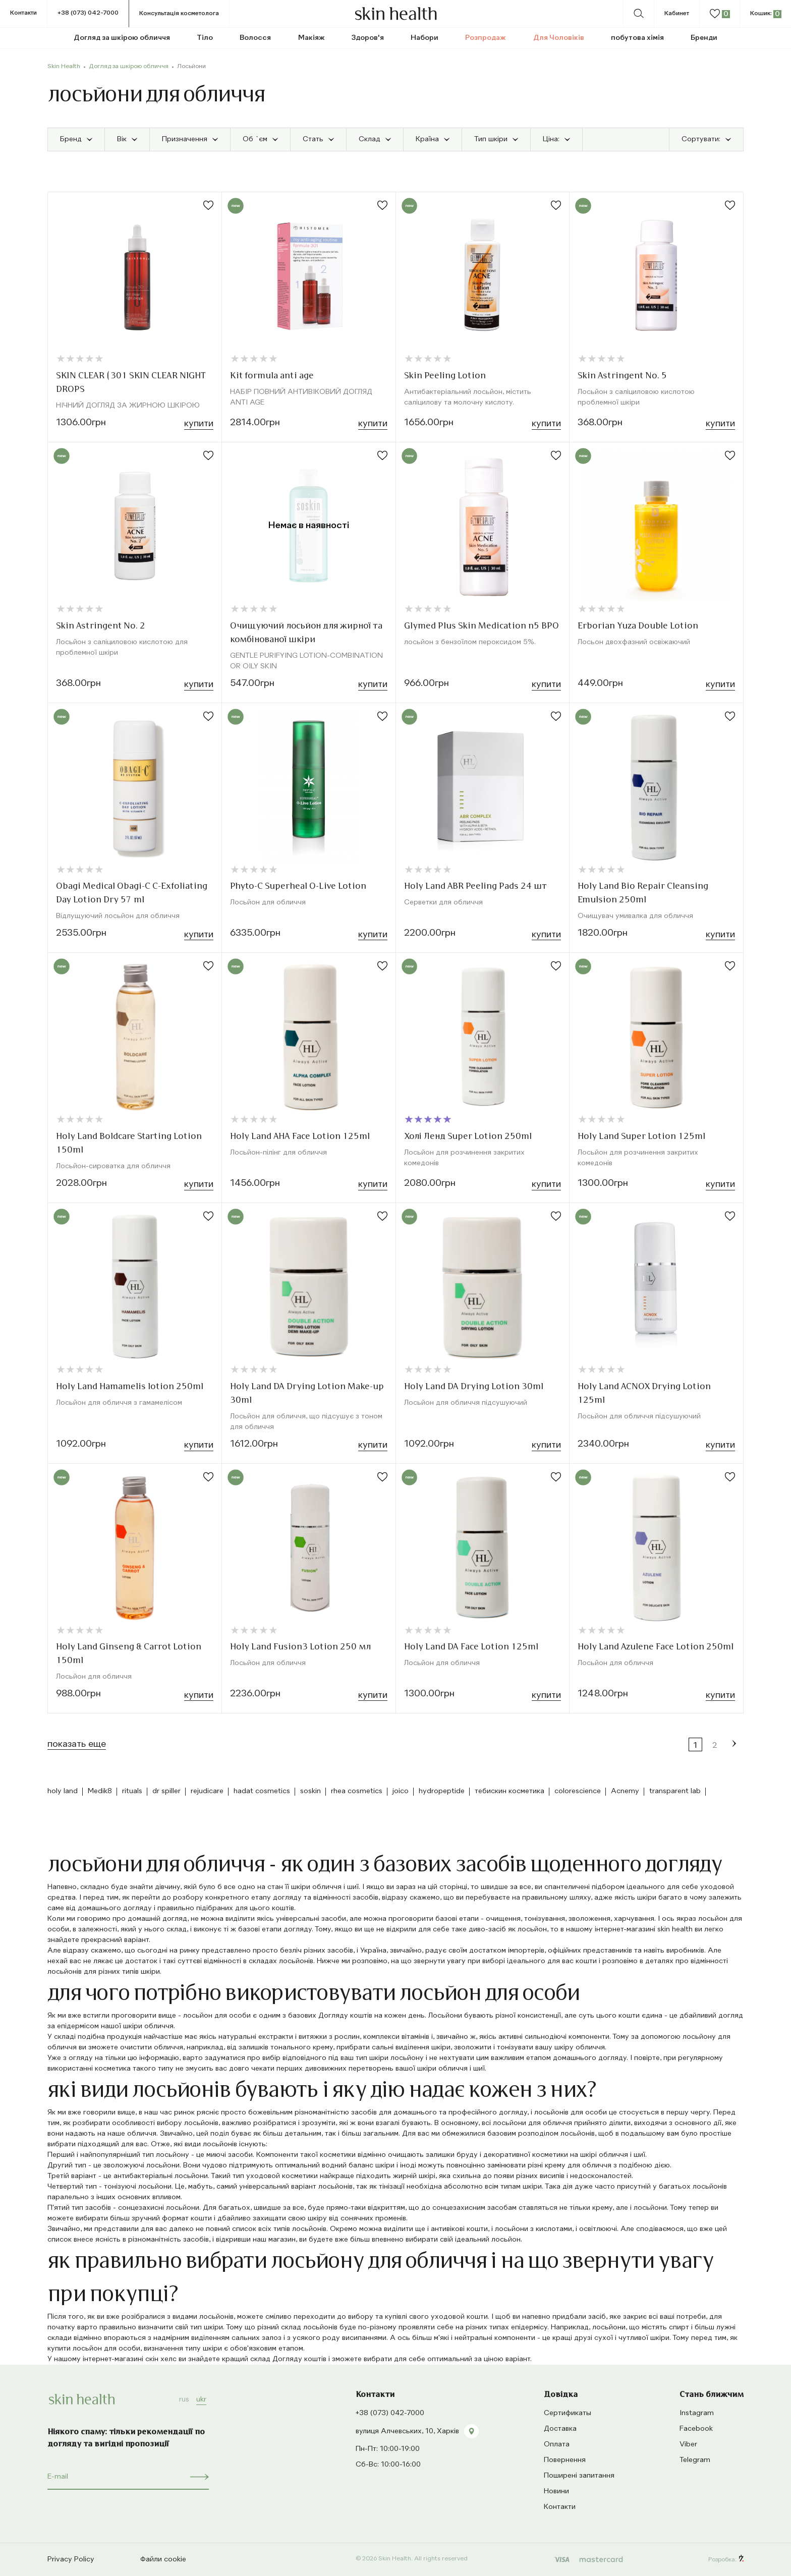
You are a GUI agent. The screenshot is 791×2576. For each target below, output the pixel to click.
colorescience (577, 1791)
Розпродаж (485, 37)
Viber (688, 2444)
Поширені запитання (579, 2475)
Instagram (697, 2413)
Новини (556, 2491)
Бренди (704, 37)
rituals (132, 1791)
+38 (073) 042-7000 (88, 13)
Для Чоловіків (558, 37)
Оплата (557, 2444)
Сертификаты (567, 2413)
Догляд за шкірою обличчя (128, 67)
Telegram (695, 2460)
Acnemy (625, 1791)
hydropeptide (442, 1791)
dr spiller (166, 1791)
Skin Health (63, 67)
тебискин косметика (509, 1791)
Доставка (560, 2428)
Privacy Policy (70, 2559)
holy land (62, 1791)
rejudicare (207, 1791)
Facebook (696, 2428)
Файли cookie (163, 2559)
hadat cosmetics (262, 1791)
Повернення (565, 2460)
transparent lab (675, 1791)
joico (400, 1791)
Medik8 (100, 1791)
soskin (310, 1791)
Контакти (23, 13)
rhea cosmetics (356, 1791)
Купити (198, 423)
